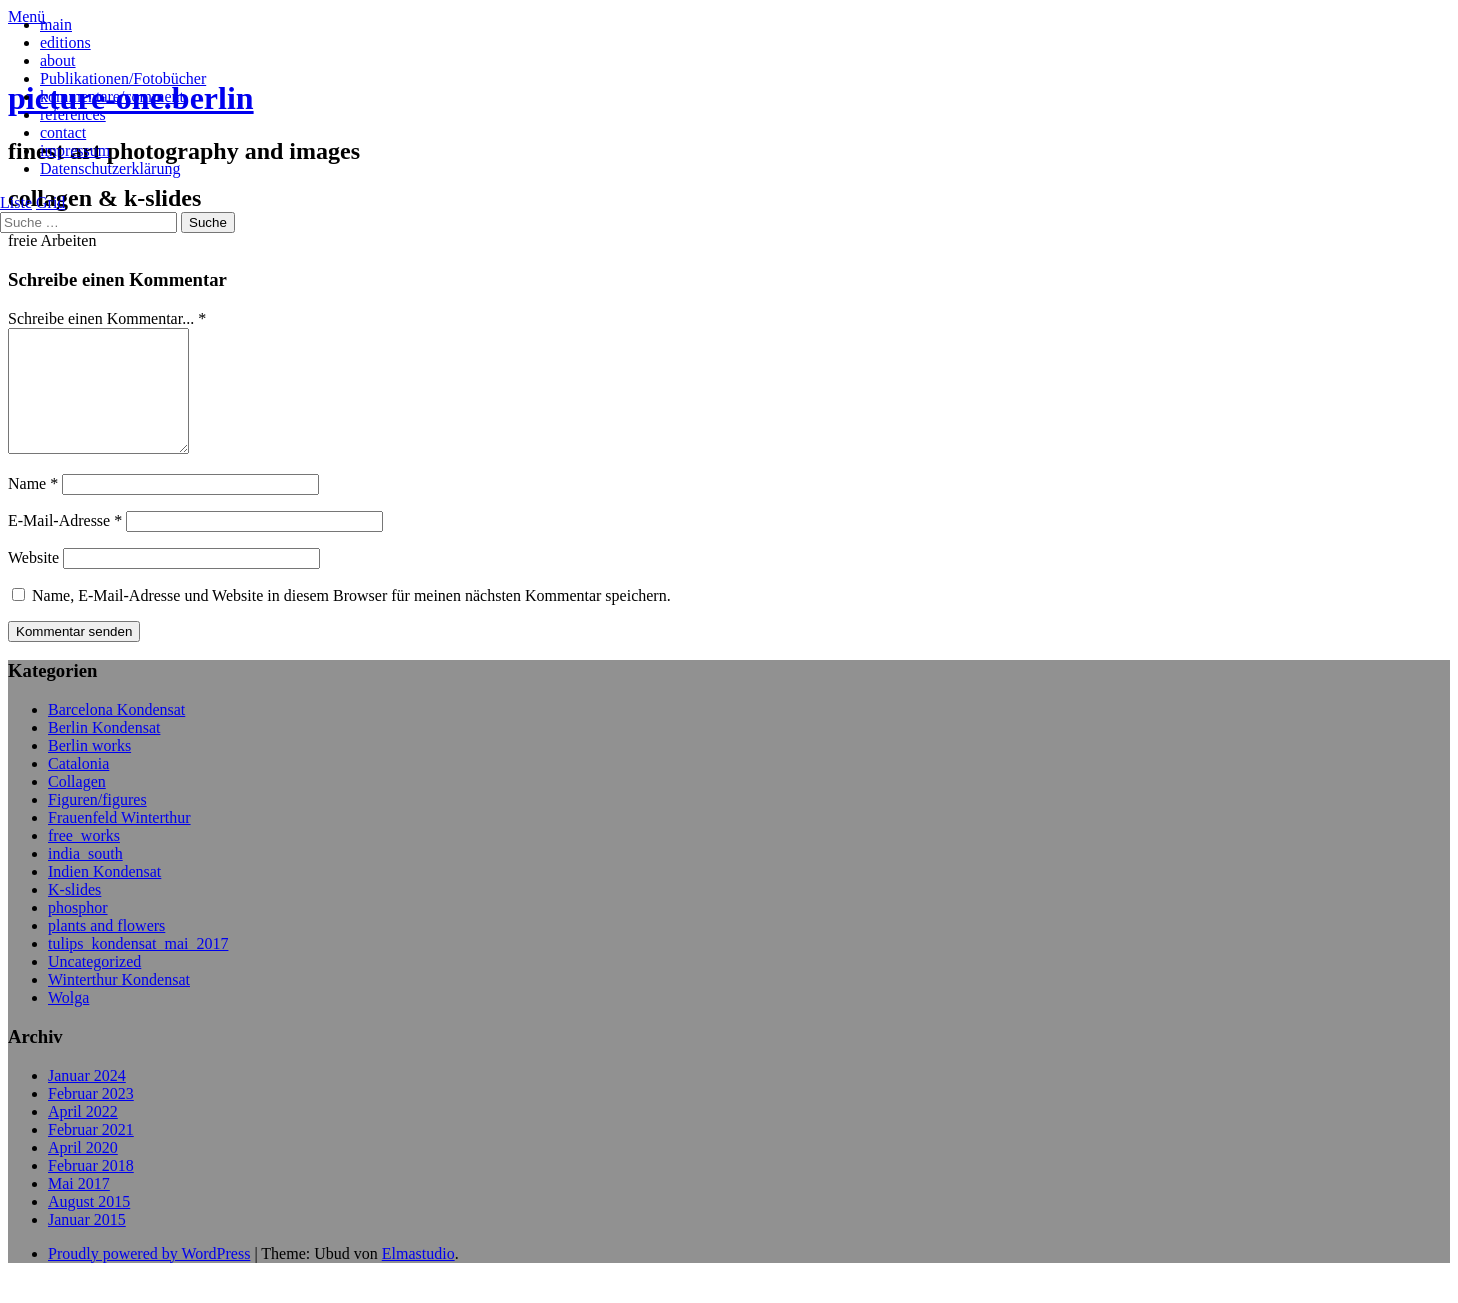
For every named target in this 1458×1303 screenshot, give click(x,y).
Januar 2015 (87, 1243)
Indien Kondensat (104, 895)
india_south (85, 877)
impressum (75, 150)
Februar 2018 (91, 1189)
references (73, 114)
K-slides (74, 913)
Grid (50, 202)
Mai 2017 (79, 1207)
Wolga (68, 1021)
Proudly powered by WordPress (149, 1277)
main (56, 24)
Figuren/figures (97, 823)
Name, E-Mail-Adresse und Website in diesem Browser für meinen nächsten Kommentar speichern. (351, 619)
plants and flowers (106, 949)
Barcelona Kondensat (116, 733)
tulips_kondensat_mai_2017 (138, 967)
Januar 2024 (87, 1099)
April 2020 (83, 1171)
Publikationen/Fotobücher (123, 78)
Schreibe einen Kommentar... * (107, 318)
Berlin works (89, 769)
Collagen (77, 805)
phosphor (78, 931)
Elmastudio (418, 1277)
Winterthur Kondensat (119, 1003)
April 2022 (83, 1135)
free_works (84, 859)
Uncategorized (94, 985)
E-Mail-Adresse (65, 544)
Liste (16, 202)
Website (33, 581)
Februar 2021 (91, 1153)
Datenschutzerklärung (110, 168)
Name (33, 507)
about (58, 60)
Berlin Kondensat (104, 751)
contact (63, 132)
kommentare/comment (112, 96)
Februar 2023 (91, 1117)
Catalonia (78, 787)
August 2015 (89, 1225)
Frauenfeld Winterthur (119, 841)
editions (65, 42)
